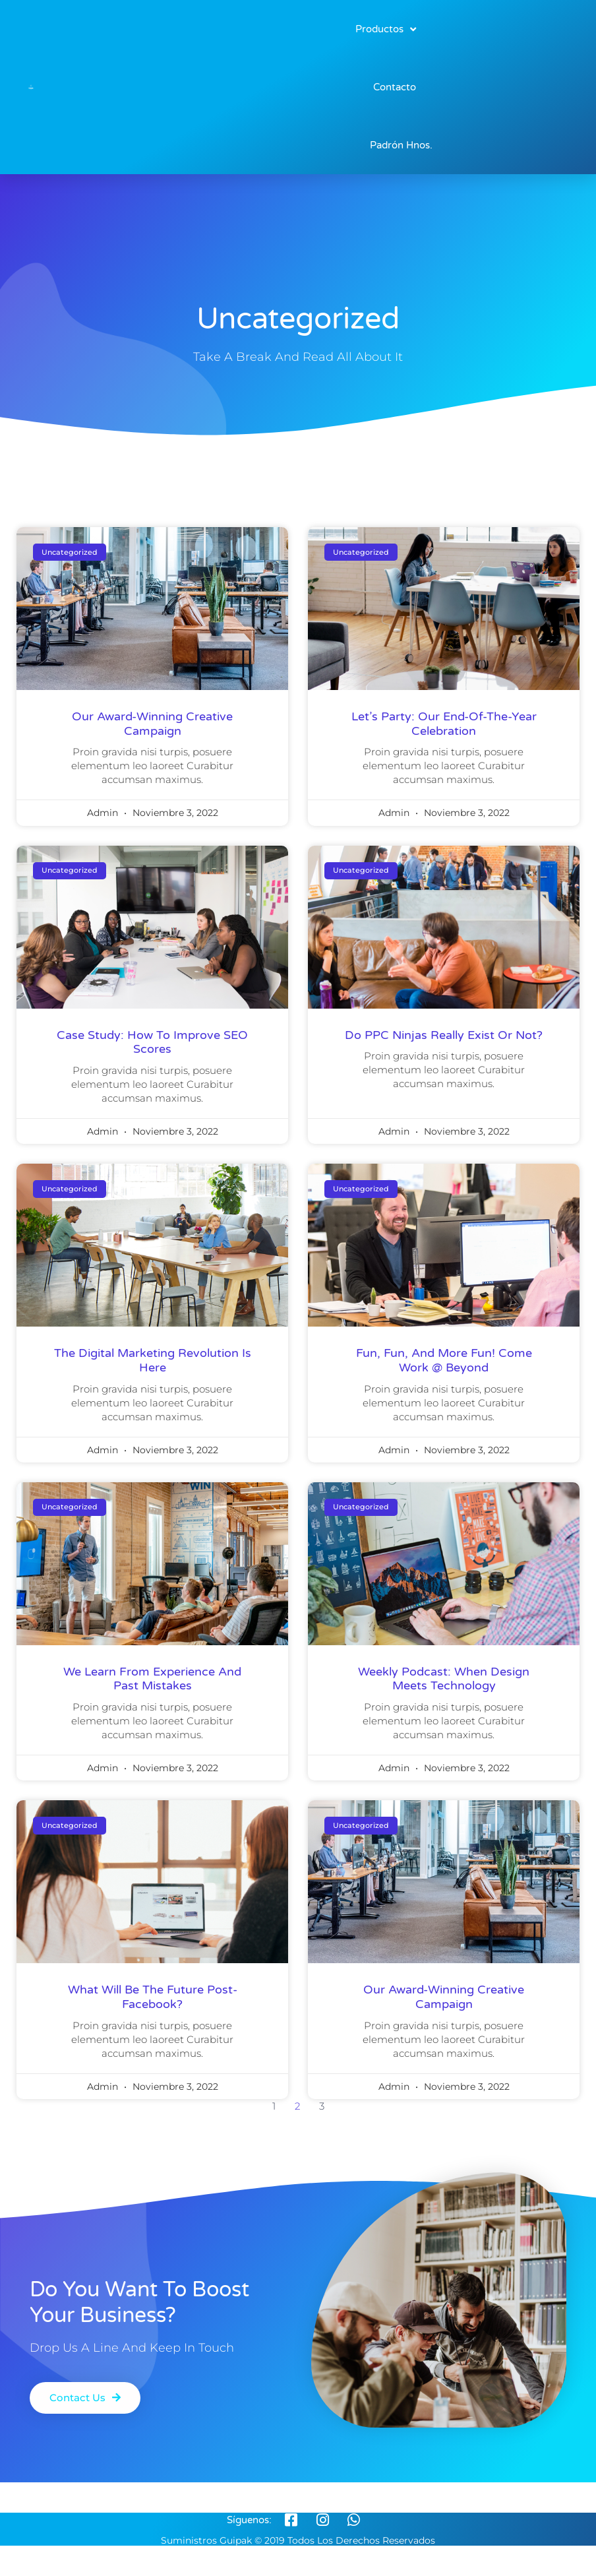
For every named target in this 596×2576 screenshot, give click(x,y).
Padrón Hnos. (401, 145)
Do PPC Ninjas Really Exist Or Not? (444, 1035)
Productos (385, 29)
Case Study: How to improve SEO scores (152, 1042)
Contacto (394, 87)
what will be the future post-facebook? (152, 1996)
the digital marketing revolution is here (152, 1360)
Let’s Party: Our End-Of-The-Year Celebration (444, 723)
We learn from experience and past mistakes (152, 1678)
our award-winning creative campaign (152, 723)
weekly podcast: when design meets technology (443, 1678)
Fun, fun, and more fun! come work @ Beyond (444, 1360)
